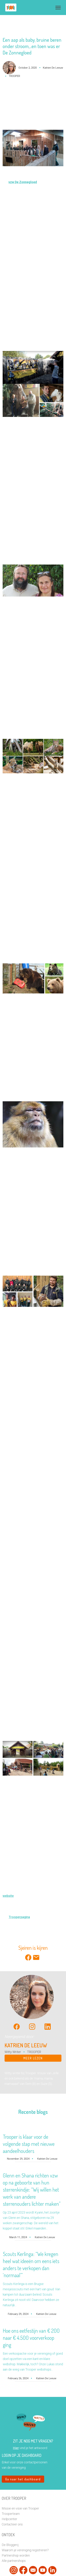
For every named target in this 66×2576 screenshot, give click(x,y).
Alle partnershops (14, 2561)
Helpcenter (9, 2519)
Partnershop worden (16, 2555)
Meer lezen (33, 2058)
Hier (16, 2448)
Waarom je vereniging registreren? (25, 2550)
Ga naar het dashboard (23, 2479)
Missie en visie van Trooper (20, 2508)
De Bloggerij (10, 2545)
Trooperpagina (19, 1917)
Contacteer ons (12, 2524)
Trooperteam (11, 2514)
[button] (58, 7)
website (8, 1896)
